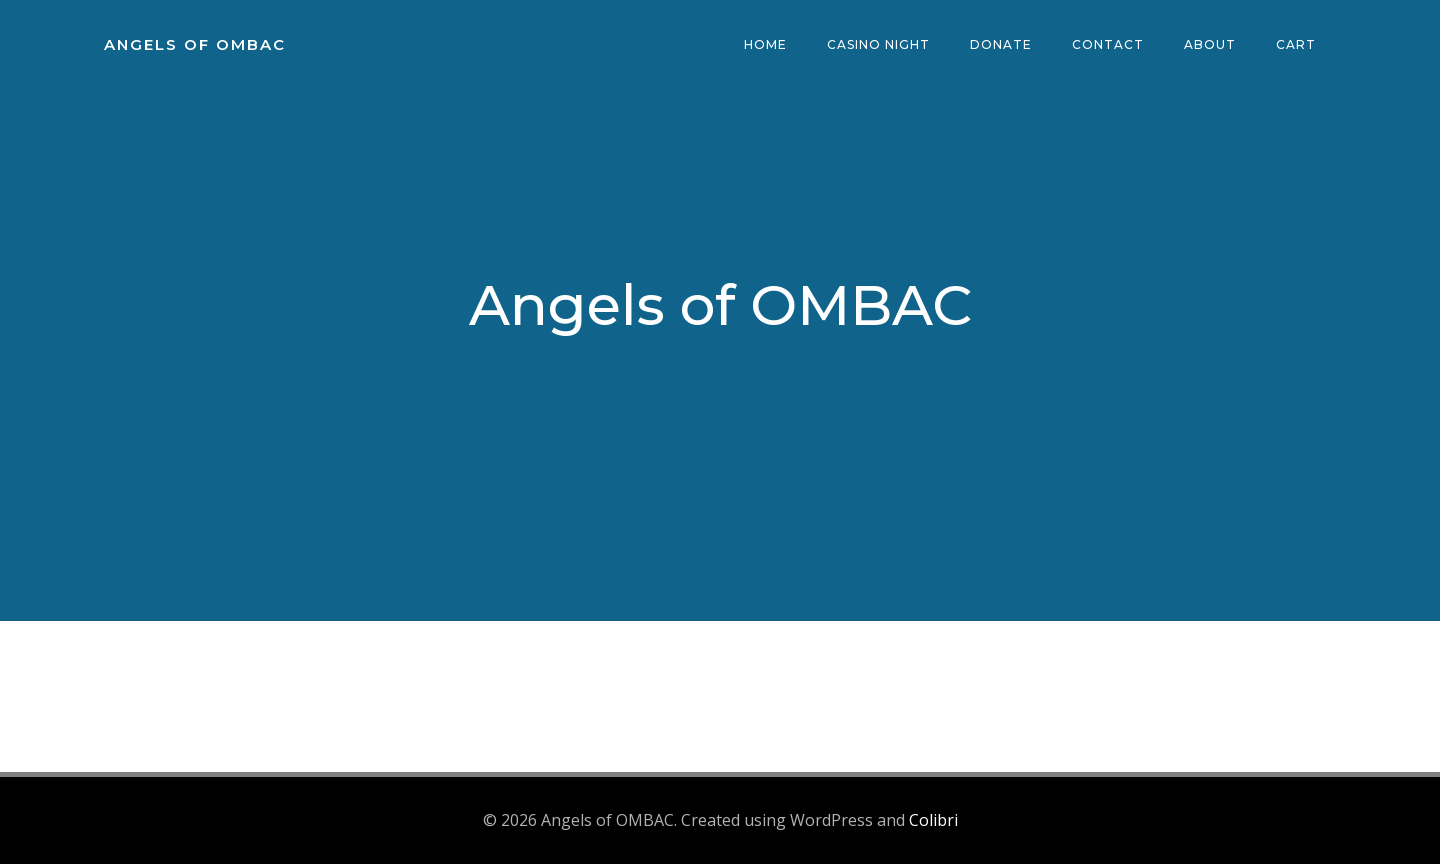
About (1210, 44)
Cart (1296, 44)
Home (765, 44)
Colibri (933, 820)
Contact (1108, 44)
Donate (1001, 44)
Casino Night (878, 44)
